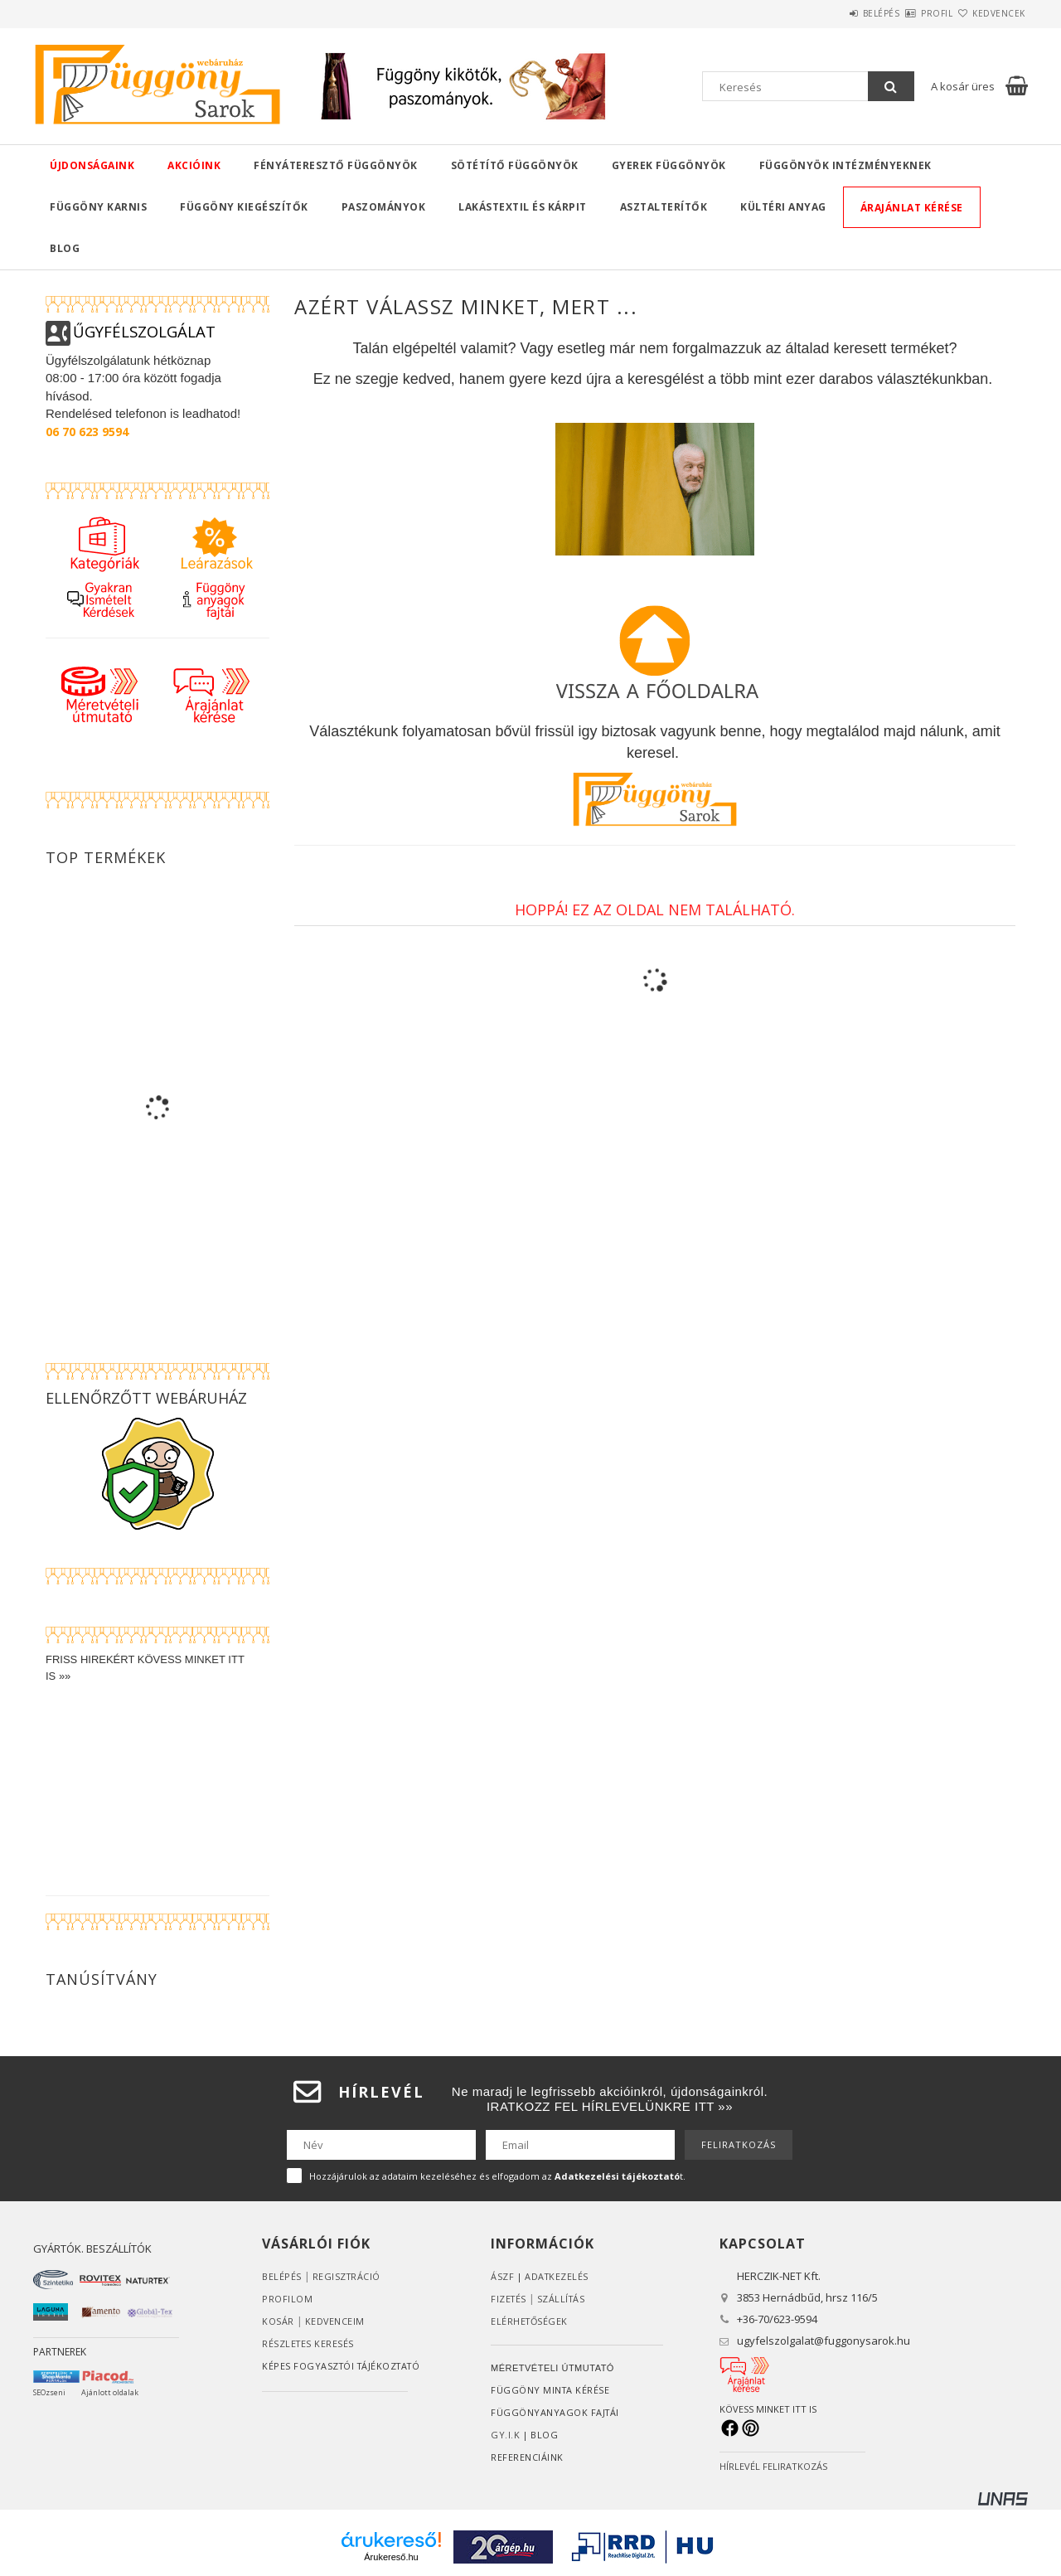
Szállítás (564, 2298)
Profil (907, 13)
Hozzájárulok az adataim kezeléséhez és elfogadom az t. (497, 2176)
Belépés (832, 13)
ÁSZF (502, 2276)
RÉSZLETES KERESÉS (309, 2343)
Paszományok (384, 207)
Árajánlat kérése (911, 208)
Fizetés (509, 2298)
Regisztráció (347, 2276)
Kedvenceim (335, 2321)
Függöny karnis (98, 207)
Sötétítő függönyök (515, 165)
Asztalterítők (664, 207)
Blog (65, 248)
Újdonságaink (92, 165)
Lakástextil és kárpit (522, 207)
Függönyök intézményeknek (845, 165)
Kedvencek (989, 13)
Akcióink (193, 165)
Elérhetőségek (530, 2321)
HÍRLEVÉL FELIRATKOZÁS (773, 2466)
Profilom (287, 2298)
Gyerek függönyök (669, 165)
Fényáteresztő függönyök (336, 165)
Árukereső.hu (391, 2557)
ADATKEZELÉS (557, 2276)
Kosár (278, 2321)
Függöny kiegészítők (244, 207)
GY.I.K (505, 2434)
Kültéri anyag (783, 207)
